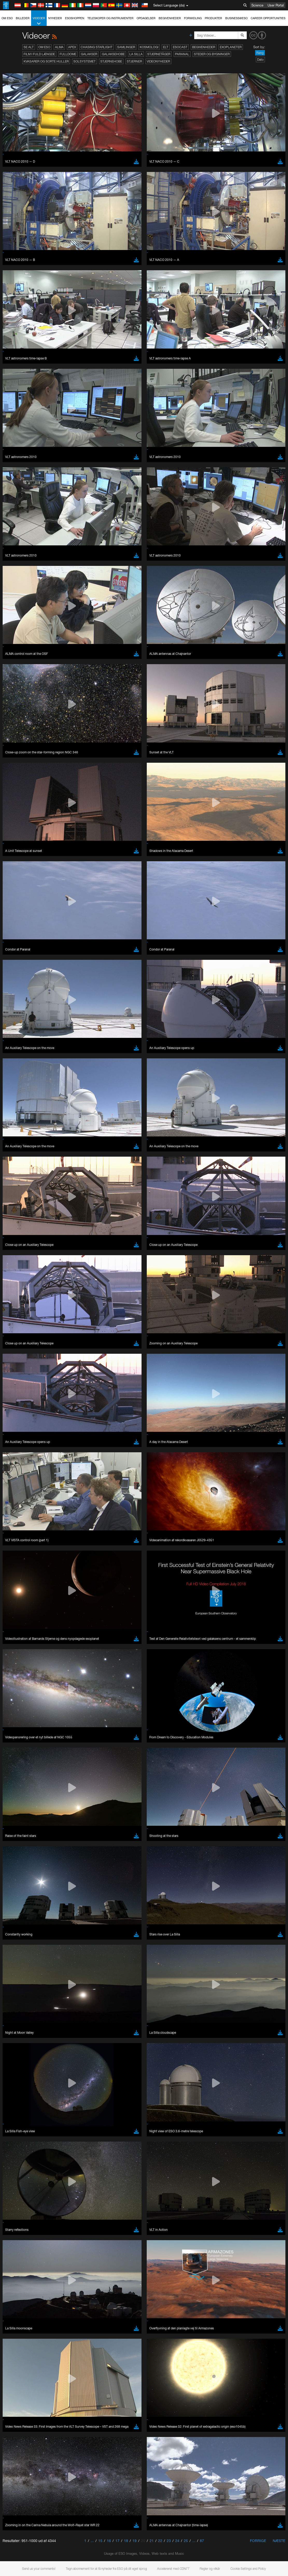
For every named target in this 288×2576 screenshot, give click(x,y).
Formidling (193, 18)
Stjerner (134, 61)
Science (257, 5)
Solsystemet (84, 61)
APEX (72, 47)
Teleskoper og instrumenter (110, 18)
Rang (260, 53)
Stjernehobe (111, 61)
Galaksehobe (113, 54)
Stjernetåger (158, 54)
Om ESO (7, 18)
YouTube (11, 666)
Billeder (23, 18)
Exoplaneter (231, 47)
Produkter (213, 18)
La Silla (136, 54)
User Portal (276, 5)
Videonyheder (158, 61)
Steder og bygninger (212, 54)
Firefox (20, 770)
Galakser (89, 54)
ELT (165, 47)
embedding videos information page (68, 675)
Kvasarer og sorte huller (46, 61)
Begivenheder (170, 18)
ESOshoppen (74, 18)
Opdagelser (146, 18)
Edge (19, 765)
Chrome (21, 761)
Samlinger (126, 47)
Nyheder (55, 18)
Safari (20, 775)
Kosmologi (149, 47)
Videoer (39, 21)
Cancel (42, 852)
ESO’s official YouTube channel (122, 666)
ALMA (59, 47)
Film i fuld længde (39, 54)
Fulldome (68, 54)
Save (16, 852)
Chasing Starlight (97, 47)
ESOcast (180, 47)
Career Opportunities (268, 18)
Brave (20, 756)
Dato (260, 59)
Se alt (29, 47)
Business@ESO (236, 18)
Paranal (182, 54)
